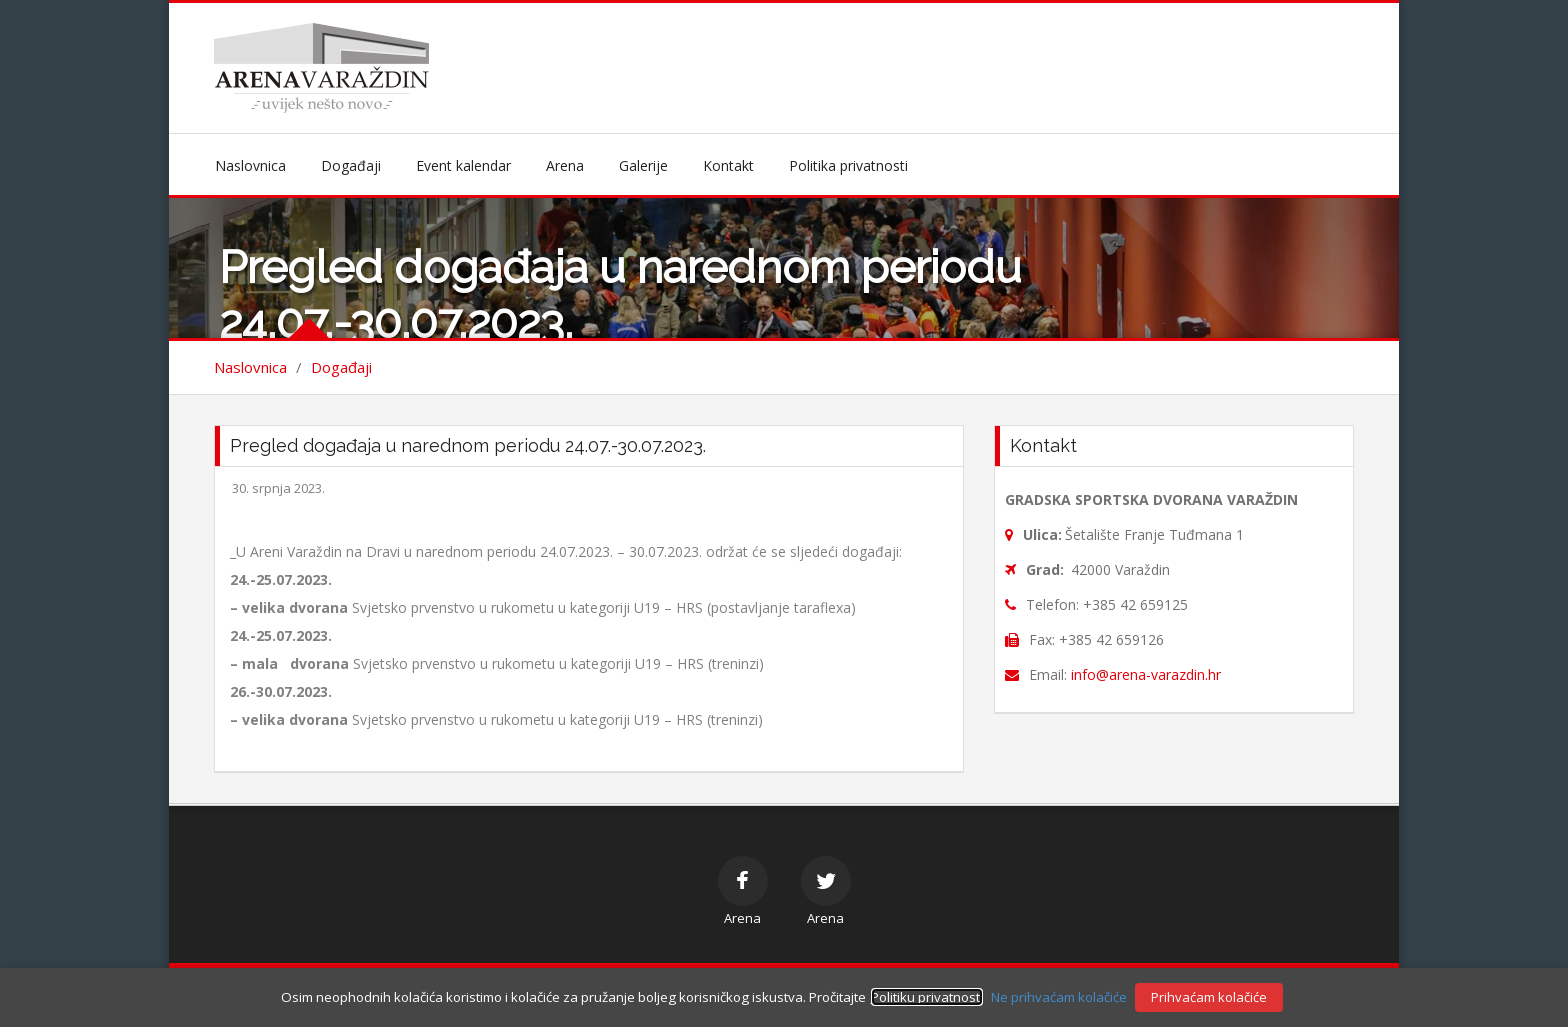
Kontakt (728, 165)
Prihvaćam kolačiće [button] (1209, 997)
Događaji (351, 165)
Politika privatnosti (848, 165)
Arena (565, 165)
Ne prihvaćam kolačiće (1059, 997)
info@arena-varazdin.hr (1146, 674)
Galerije (643, 165)
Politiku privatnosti (927, 997)
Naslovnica (250, 165)
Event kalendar (463, 165)
